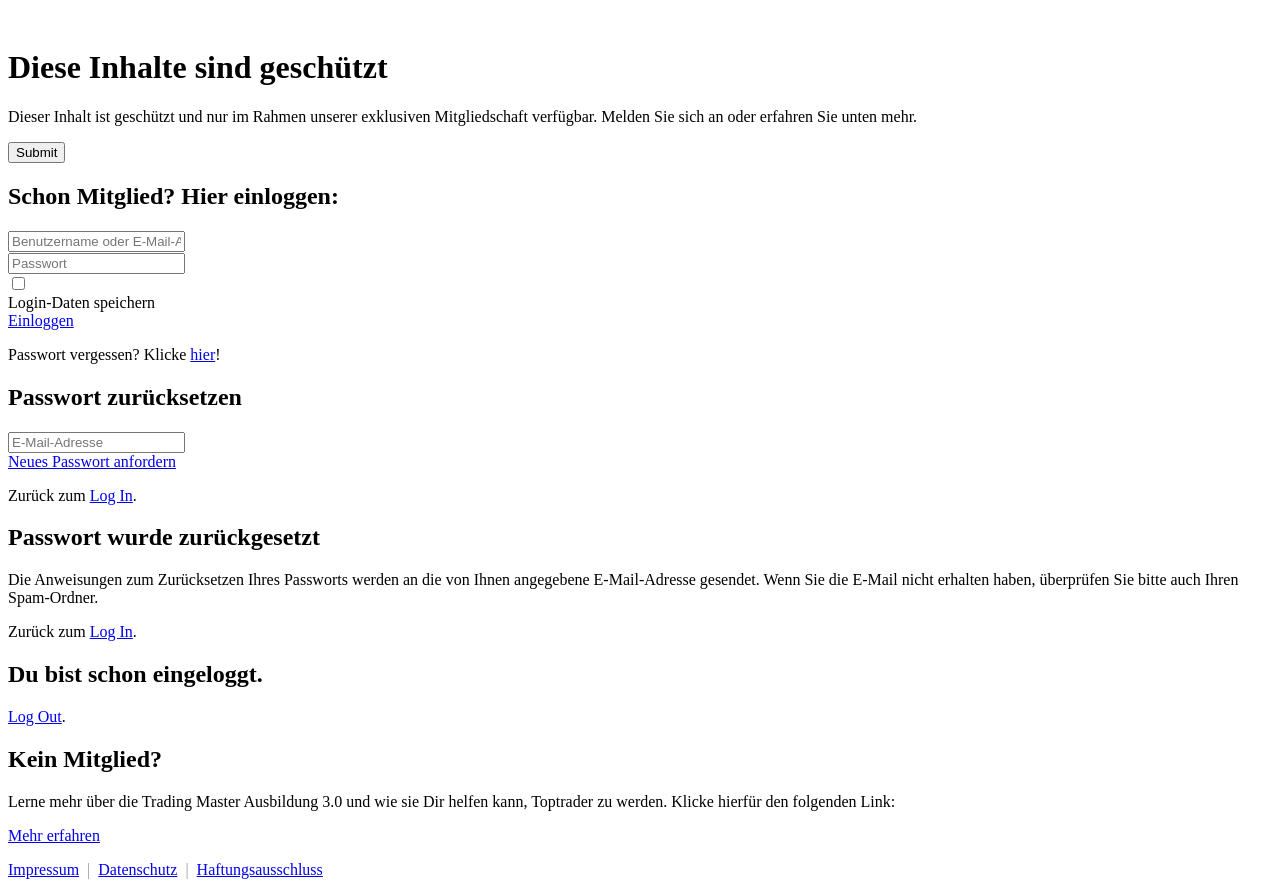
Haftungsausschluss (260, 869)
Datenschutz (137, 869)
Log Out (35, 716)
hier (202, 354)
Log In (111, 495)
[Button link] (640, 321)
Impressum (43, 869)
